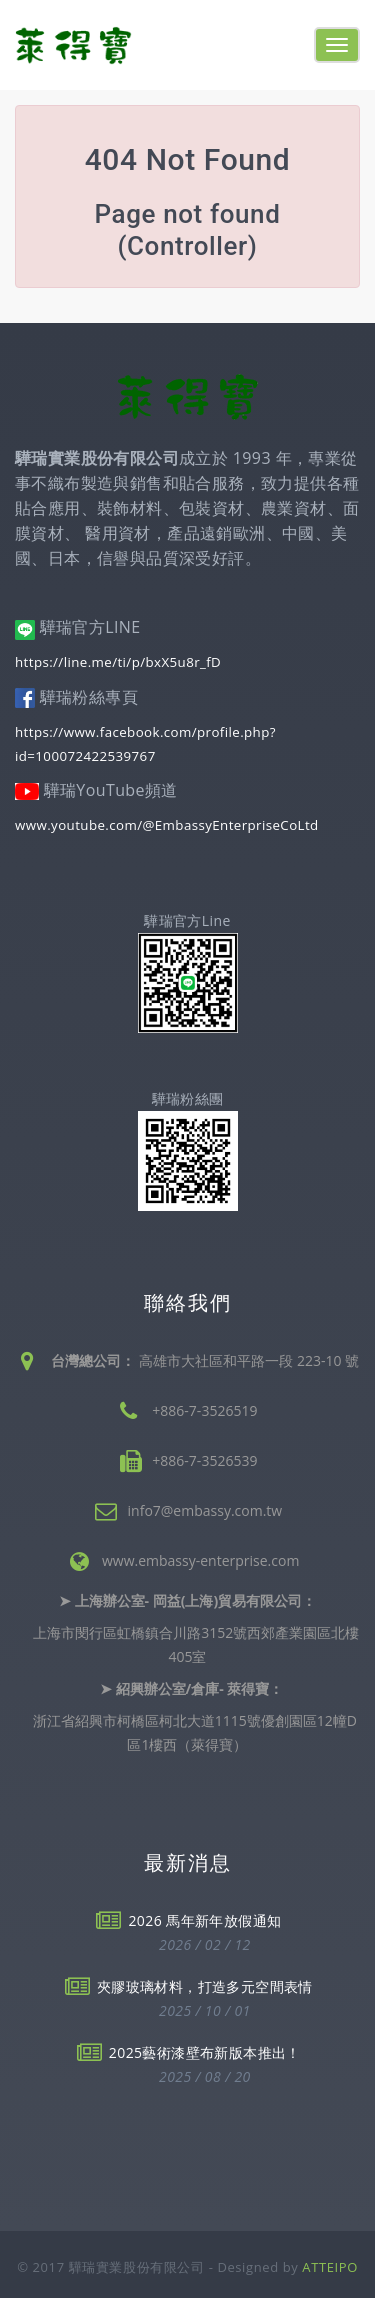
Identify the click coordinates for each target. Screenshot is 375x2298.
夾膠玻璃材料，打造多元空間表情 (205, 1986)
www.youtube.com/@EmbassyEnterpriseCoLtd (167, 825)
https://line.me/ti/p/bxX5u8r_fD (118, 662)
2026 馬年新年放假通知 (204, 1920)
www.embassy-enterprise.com (200, 1560)
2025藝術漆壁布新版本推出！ (205, 2052)
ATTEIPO (330, 2267)
